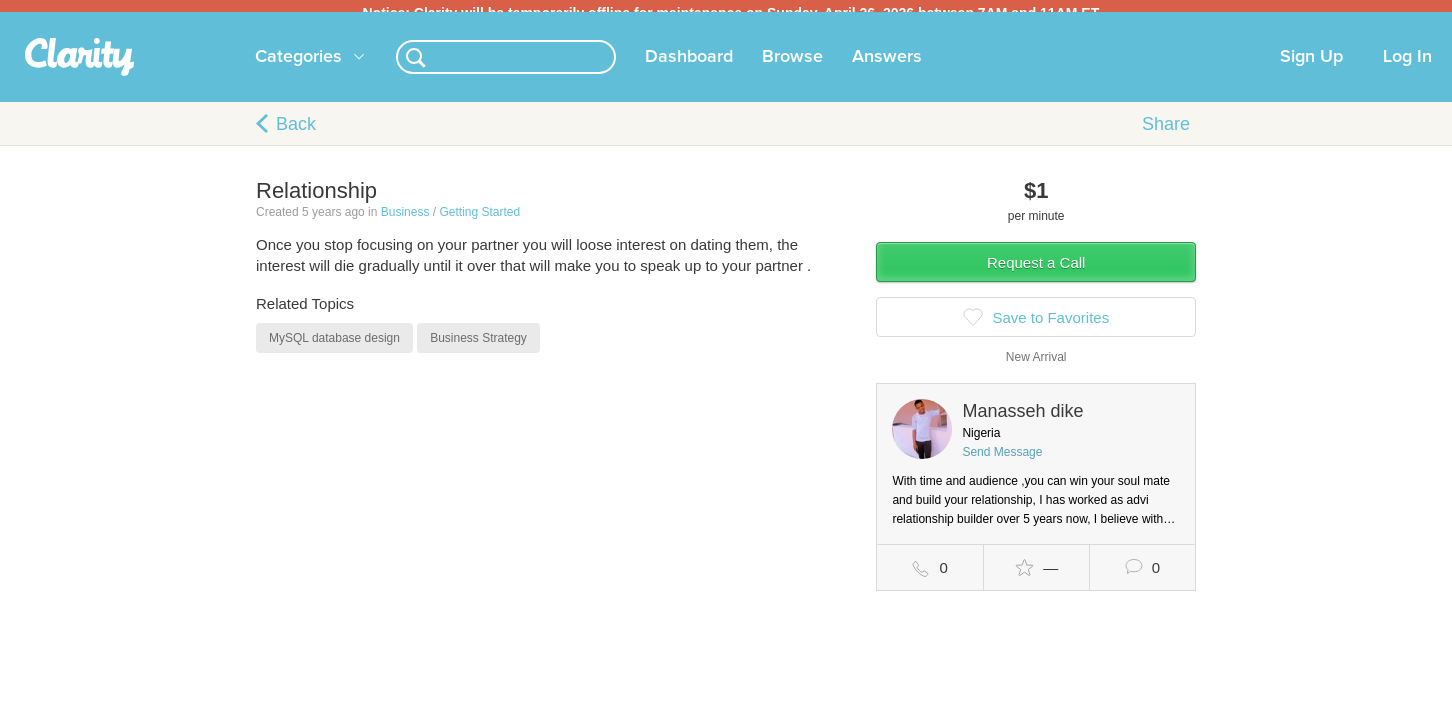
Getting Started (479, 224)
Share (1166, 136)
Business (405, 224)
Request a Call (1036, 274)
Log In (1407, 69)
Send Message (1002, 464)
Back (296, 136)
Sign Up (1311, 69)
